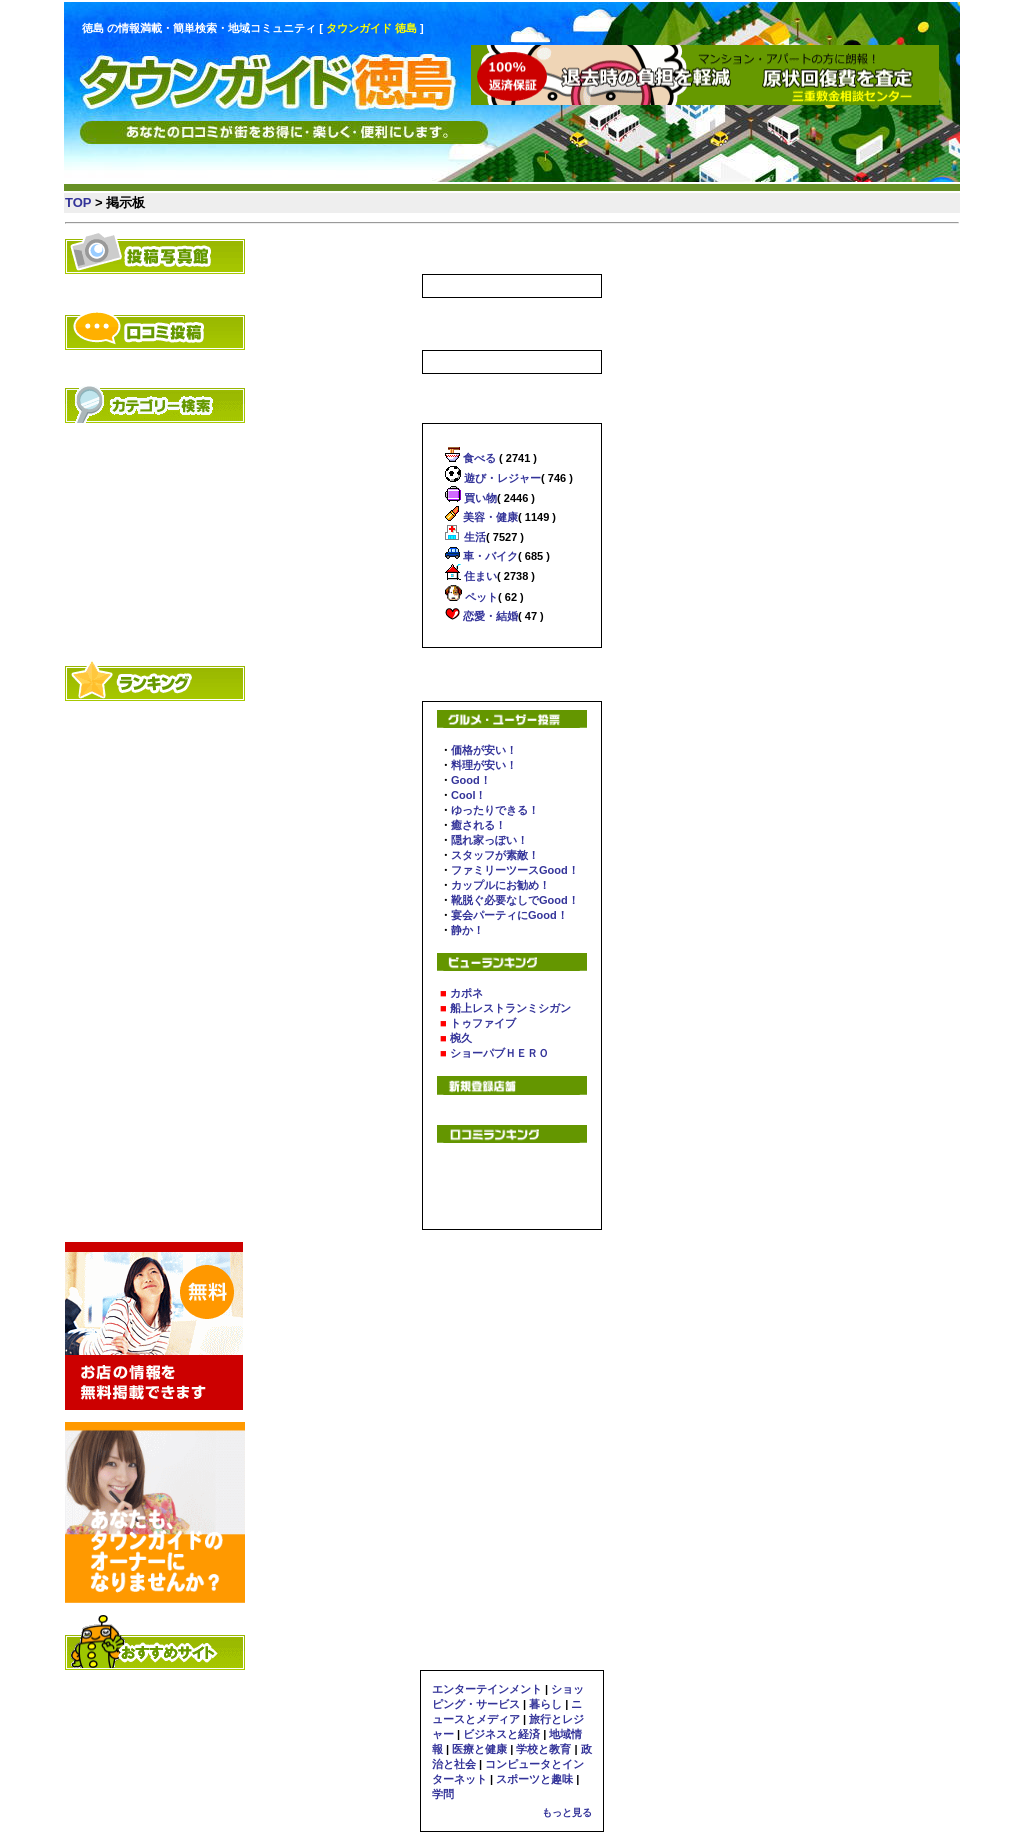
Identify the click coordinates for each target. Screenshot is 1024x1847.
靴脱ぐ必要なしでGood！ (515, 900)
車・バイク (489, 556)
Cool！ (468, 795)
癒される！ (478, 825)
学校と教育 (543, 1749)
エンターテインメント (487, 1689)
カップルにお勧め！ (500, 885)
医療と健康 (479, 1749)
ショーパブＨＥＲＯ (499, 1053)
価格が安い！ (484, 750)
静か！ (467, 930)
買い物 (479, 498)
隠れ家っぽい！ (489, 840)
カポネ (466, 993)
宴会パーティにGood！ (509, 915)
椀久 (461, 1038)
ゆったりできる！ (495, 810)
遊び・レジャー (501, 478)
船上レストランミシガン (510, 1008)
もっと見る (567, 1812)
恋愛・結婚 (489, 616)
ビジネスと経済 (501, 1734)
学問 (443, 1794)
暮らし (545, 1704)
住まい (479, 576)
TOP (78, 202)
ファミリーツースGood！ (515, 870)
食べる (478, 458)
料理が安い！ (484, 765)
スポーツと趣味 (534, 1779)
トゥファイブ (483, 1023)
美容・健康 (489, 517)
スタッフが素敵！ (495, 855)
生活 (473, 537)
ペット (480, 597)
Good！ (471, 780)
